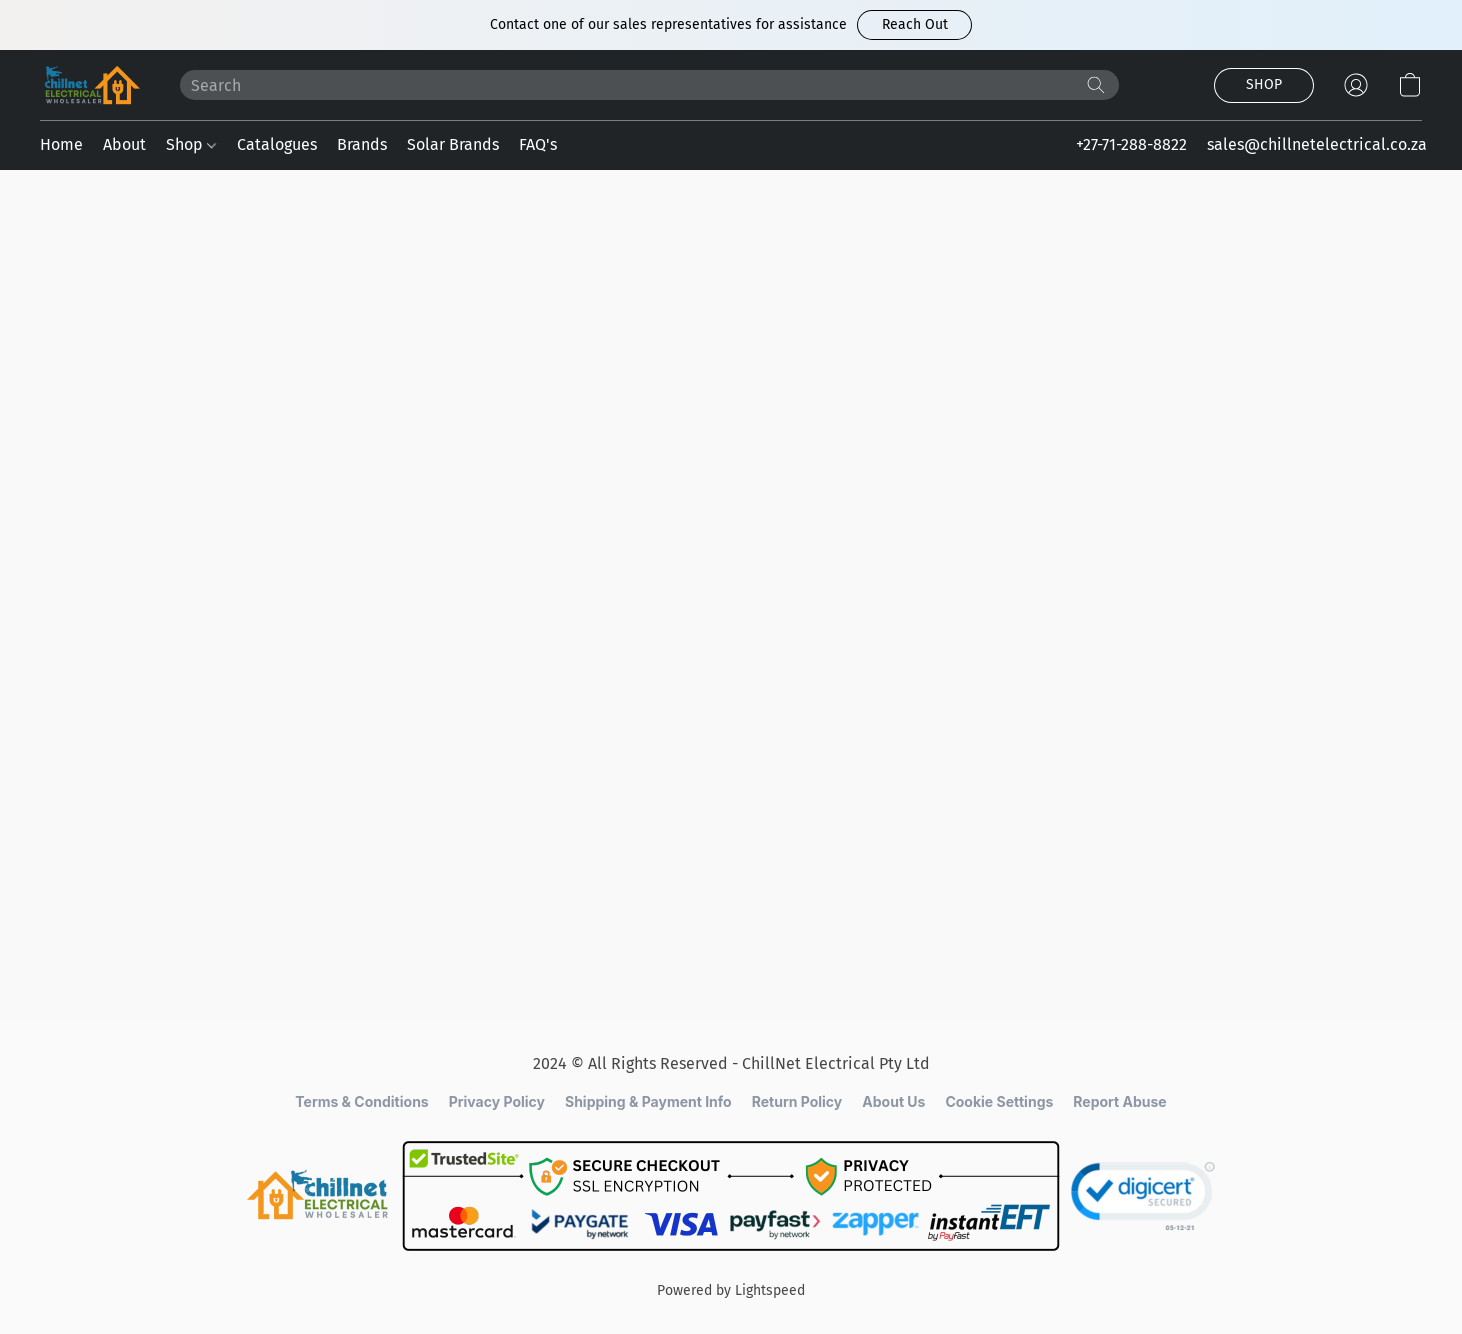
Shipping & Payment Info (648, 1101)
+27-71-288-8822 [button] (1131, 144)
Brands (362, 144)
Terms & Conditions (361, 1101)
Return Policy (797, 1101)
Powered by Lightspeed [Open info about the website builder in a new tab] (731, 1290)
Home (61, 144)
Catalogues (277, 144)
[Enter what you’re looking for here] (649, 85)
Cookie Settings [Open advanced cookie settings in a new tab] (999, 1101)
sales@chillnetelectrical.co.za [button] (1317, 144)
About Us (893, 1101)
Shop (191, 144)
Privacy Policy (497, 1101)
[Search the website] (1096, 85)
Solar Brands (453, 144)
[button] (914, 25)
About (124, 144)
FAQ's (538, 144)
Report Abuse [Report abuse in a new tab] (1119, 1101)
